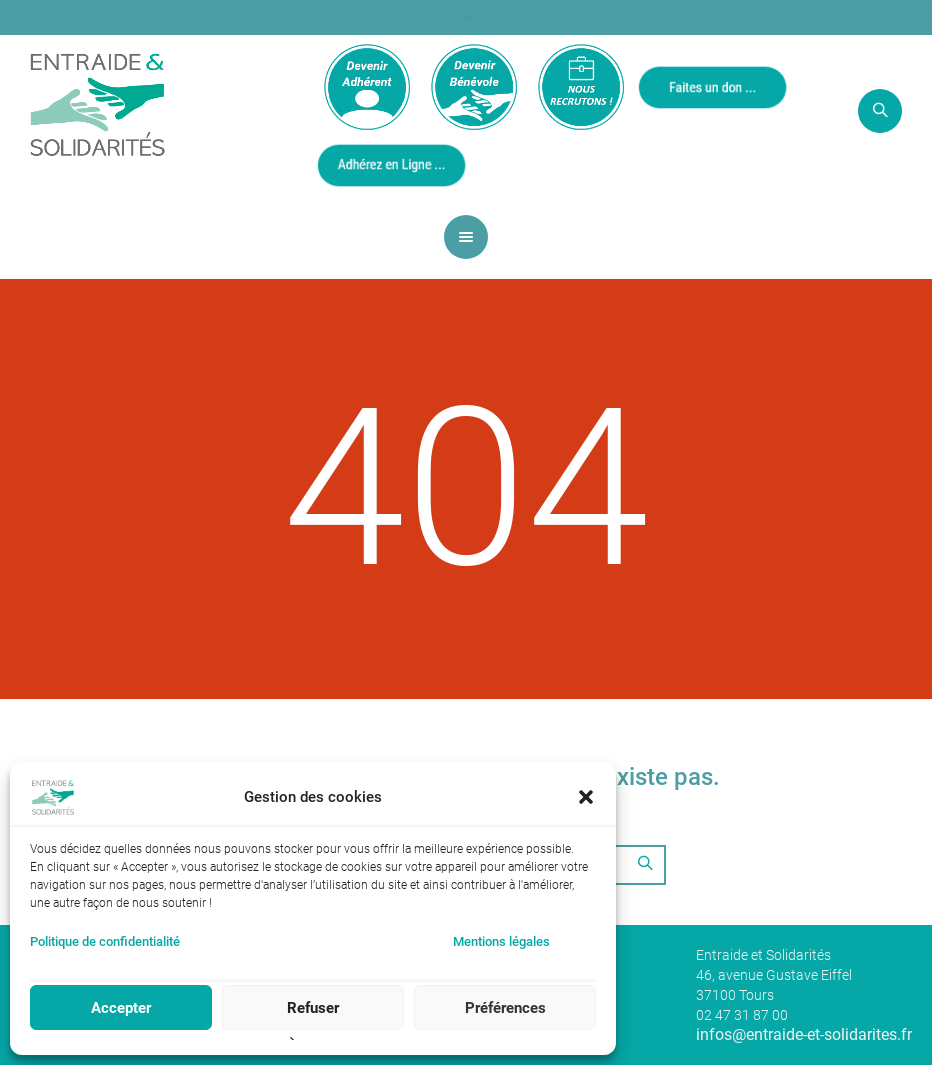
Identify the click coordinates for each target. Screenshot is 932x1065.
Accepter (121, 1008)
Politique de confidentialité (105, 941)
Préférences (505, 1008)
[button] (586, 797)
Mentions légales (501, 941)
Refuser (313, 1008)
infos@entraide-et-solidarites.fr (804, 1034)
